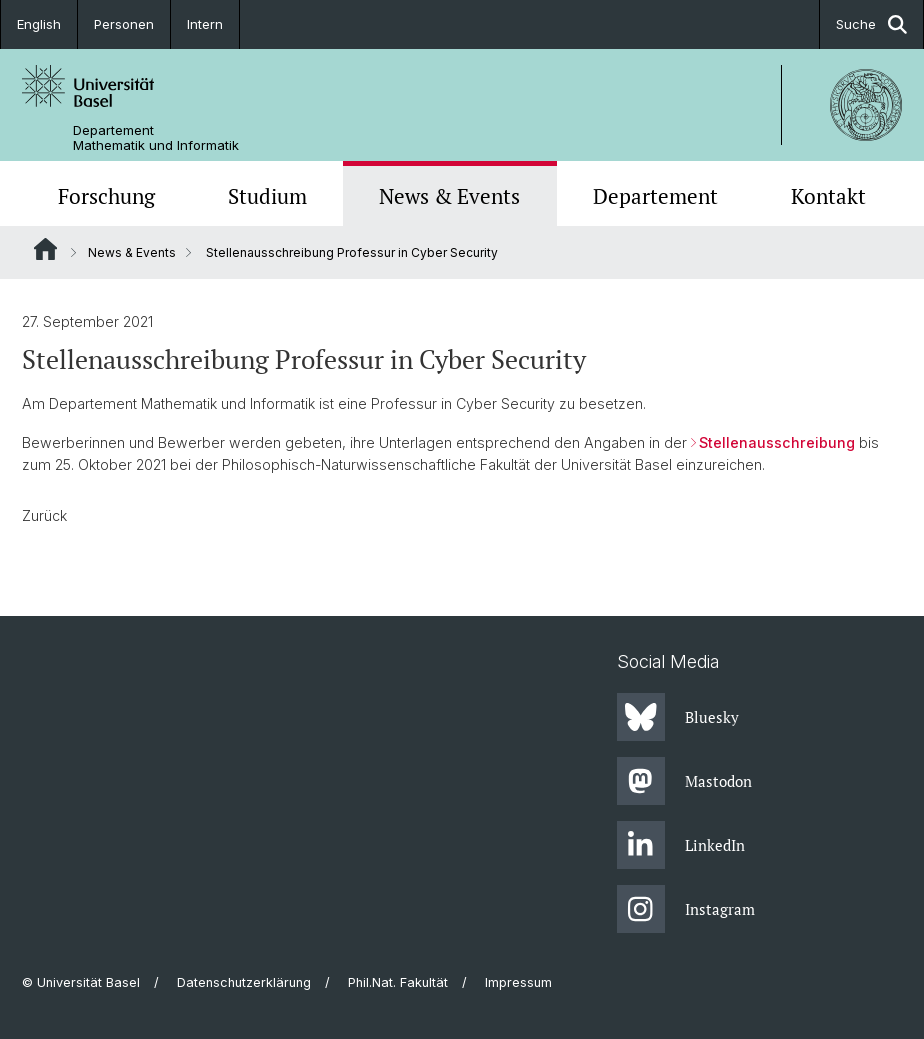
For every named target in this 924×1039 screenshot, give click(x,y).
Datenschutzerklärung (244, 982)
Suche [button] (871, 24)
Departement (655, 196)
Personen (124, 24)
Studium (267, 196)
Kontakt (828, 196)
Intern (205, 24)
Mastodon (684, 781)
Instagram (686, 909)
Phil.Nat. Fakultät (398, 982)
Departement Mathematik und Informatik (156, 138)
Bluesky (678, 717)
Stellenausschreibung (777, 442)
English (39, 24)
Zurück (44, 515)
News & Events (449, 196)
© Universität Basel (81, 982)
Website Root (45, 249)
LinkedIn (681, 845)
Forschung (106, 196)
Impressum (518, 982)
